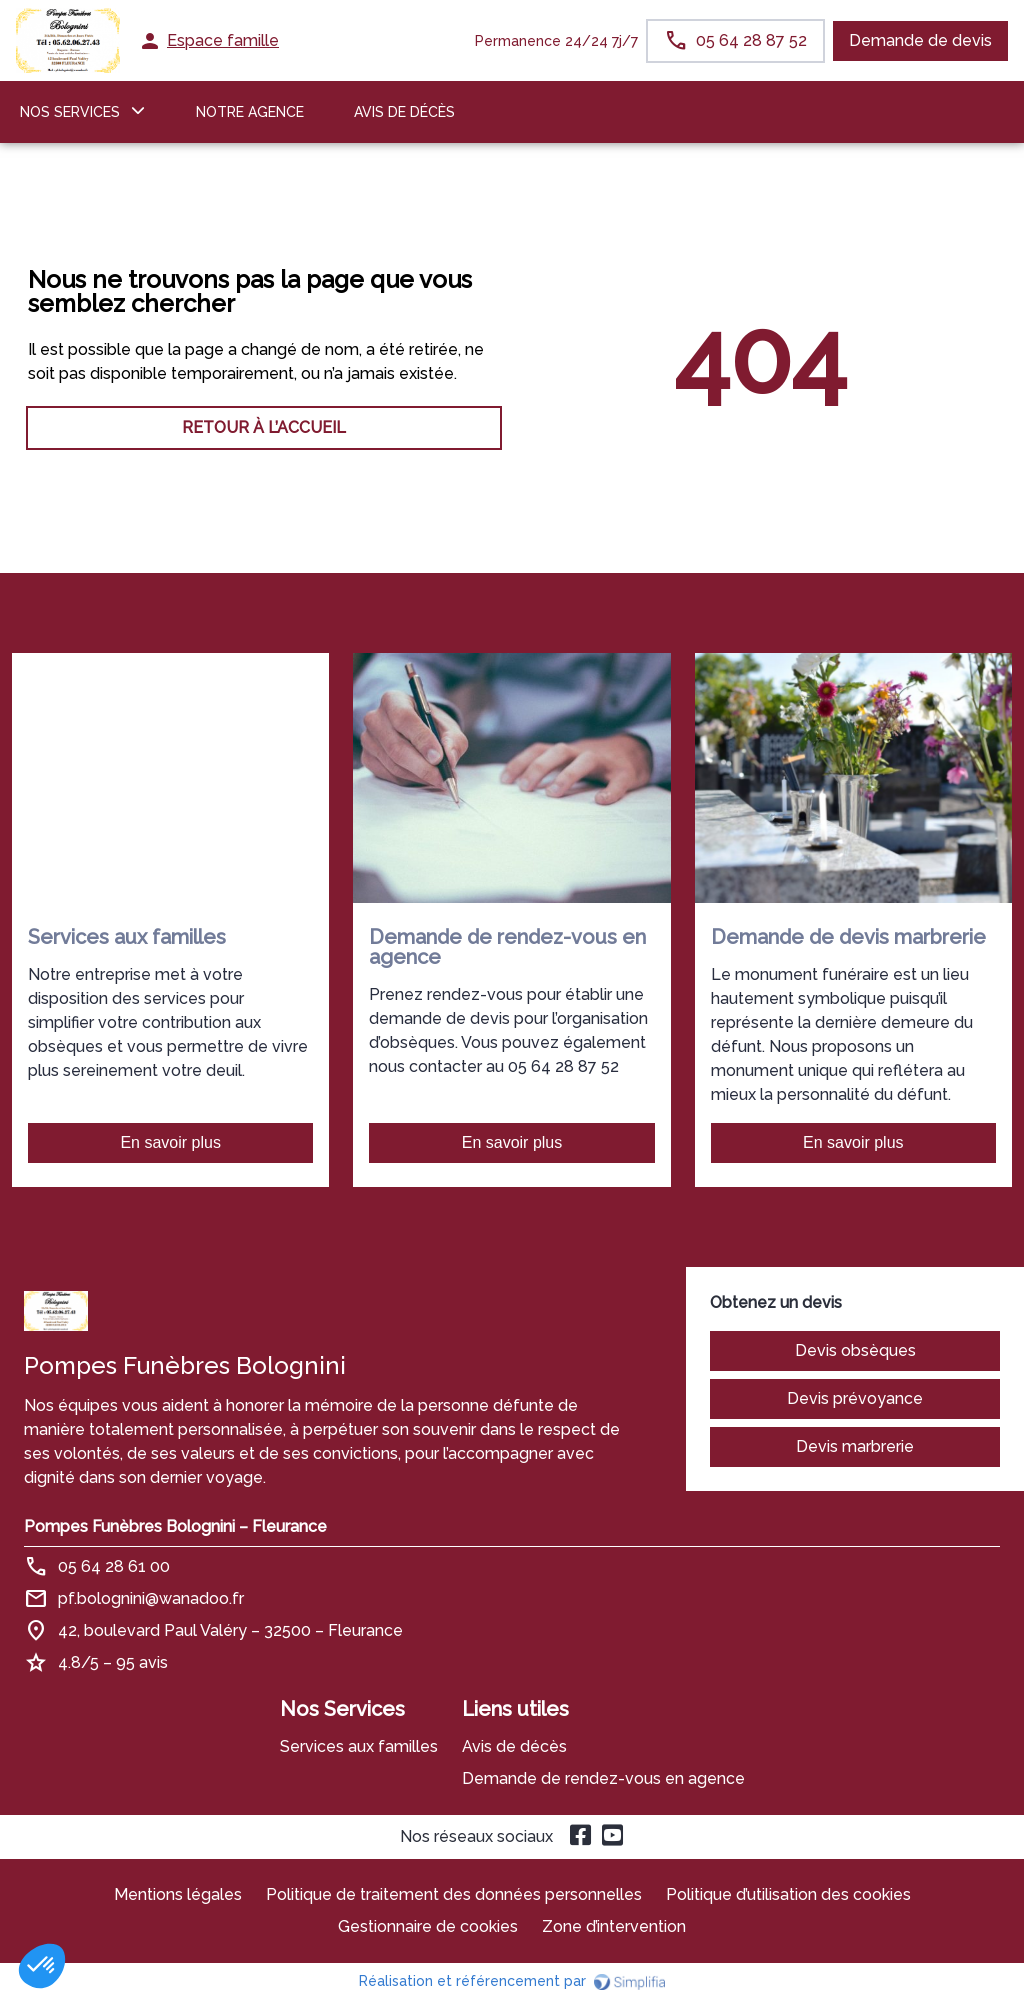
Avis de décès (404, 112)
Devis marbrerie (855, 1446)
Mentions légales (178, 1894)
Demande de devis (920, 40)
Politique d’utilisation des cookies (788, 1894)
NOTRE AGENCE (250, 112)
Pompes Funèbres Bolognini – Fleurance (175, 1526)
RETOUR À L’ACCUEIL (264, 427)
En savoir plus (170, 1142)
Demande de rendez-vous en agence (603, 1778)
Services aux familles (359, 1746)
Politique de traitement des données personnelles (454, 1894)
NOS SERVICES (70, 112)
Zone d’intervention (614, 1926)
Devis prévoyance (855, 1398)
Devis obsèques (855, 1350)
